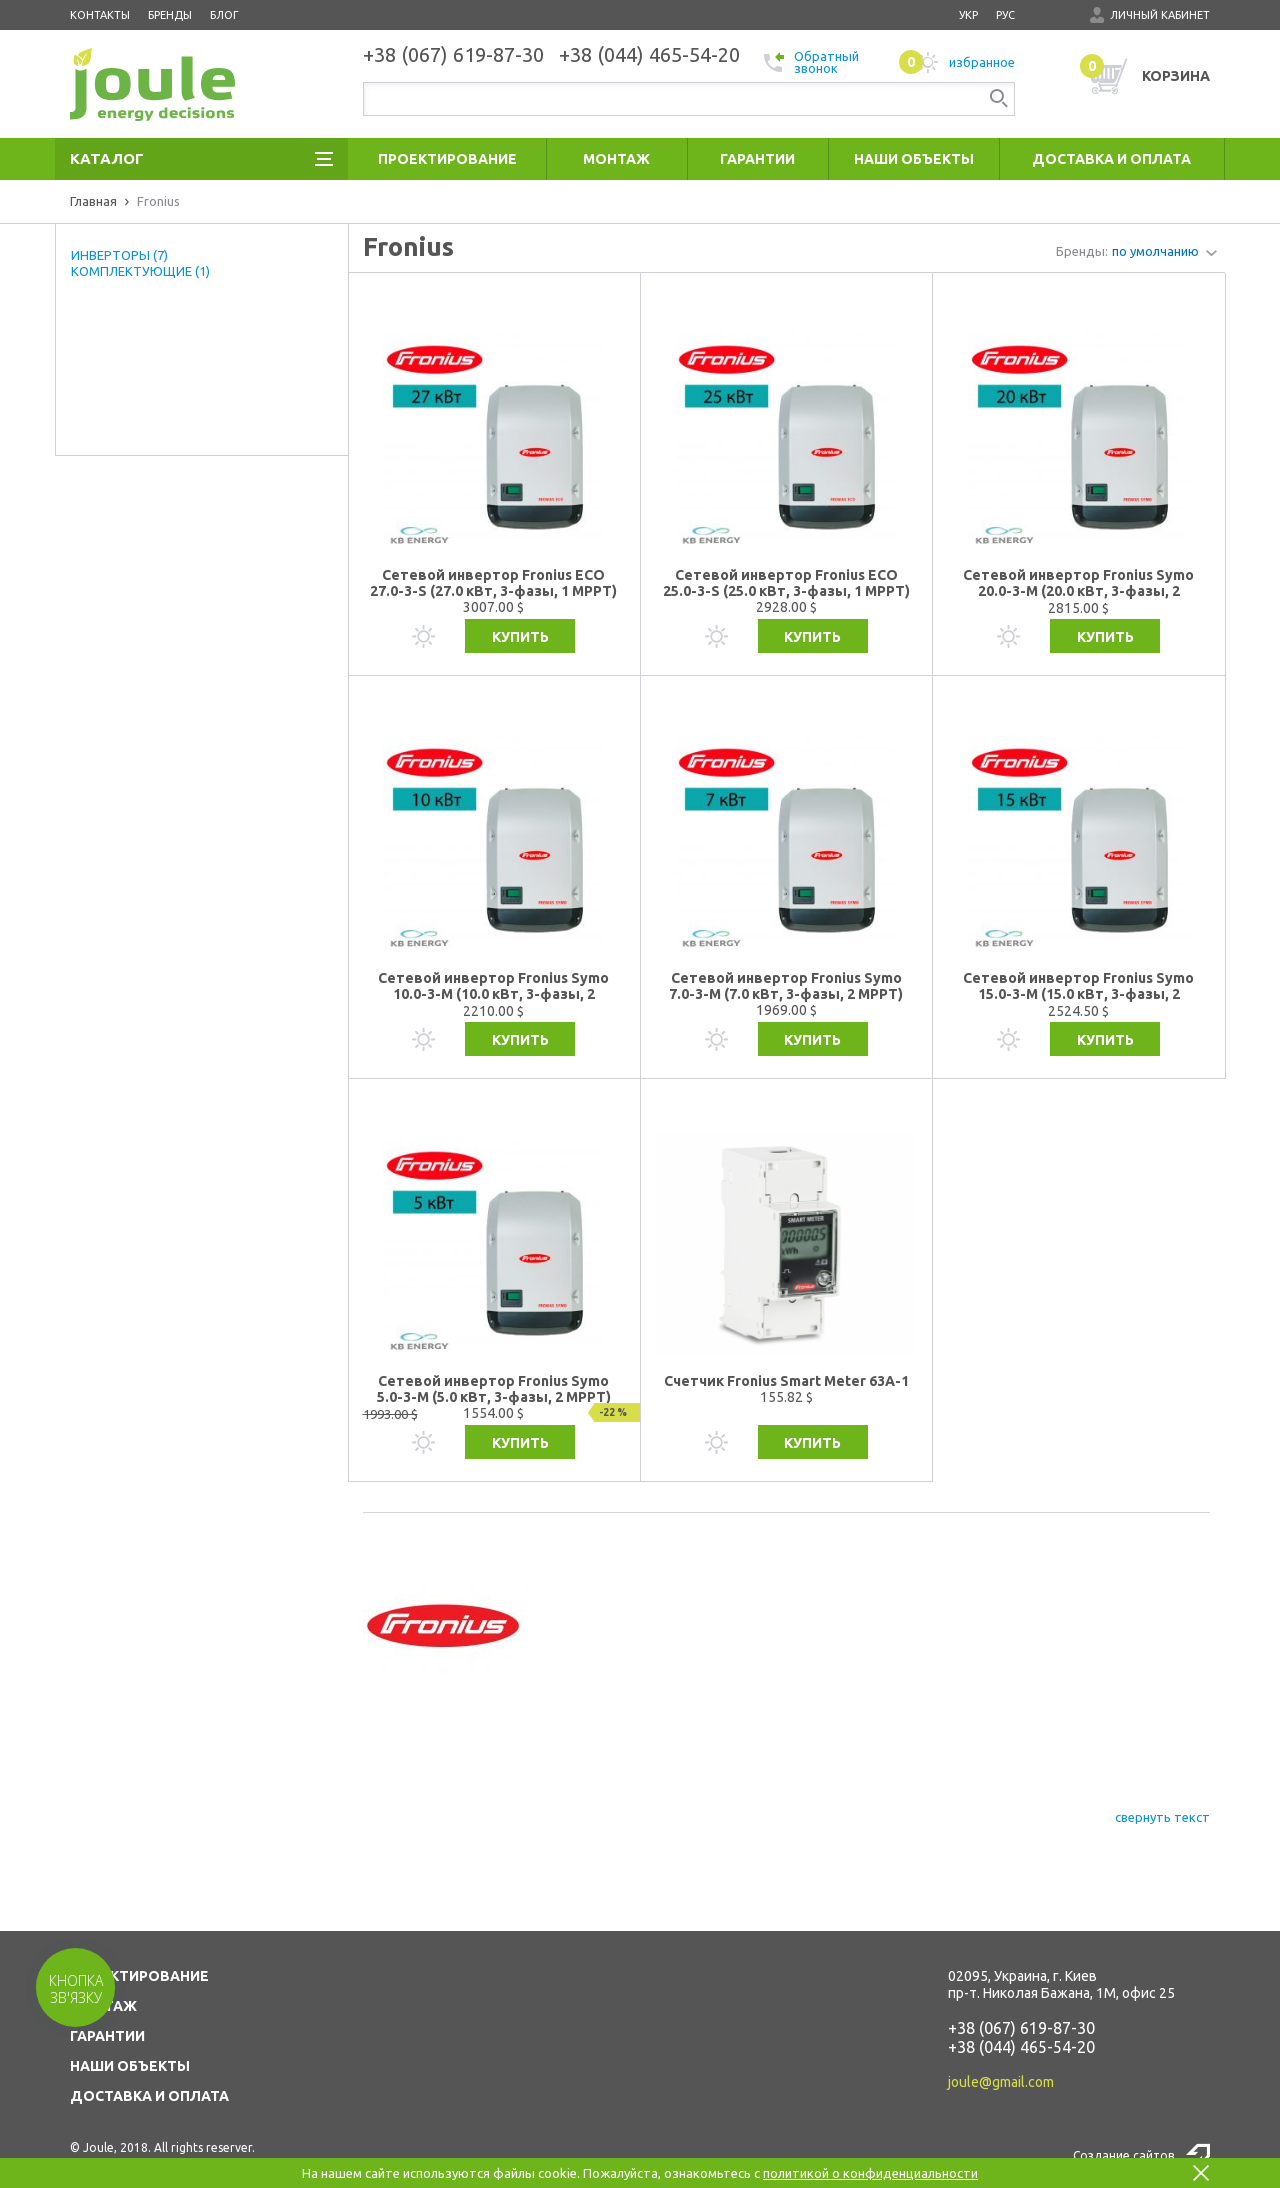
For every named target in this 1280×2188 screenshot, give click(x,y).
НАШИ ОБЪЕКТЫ (130, 2066)
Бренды (170, 15)
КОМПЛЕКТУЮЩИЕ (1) (140, 271)
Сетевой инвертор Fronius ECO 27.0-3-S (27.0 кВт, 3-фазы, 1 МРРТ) (493, 583)
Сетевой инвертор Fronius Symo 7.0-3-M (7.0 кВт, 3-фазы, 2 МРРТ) (786, 986)
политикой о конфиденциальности (870, 2173)
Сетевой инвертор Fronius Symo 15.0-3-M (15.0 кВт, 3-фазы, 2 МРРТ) (1078, 986)
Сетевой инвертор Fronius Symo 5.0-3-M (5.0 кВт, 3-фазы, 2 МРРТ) (494, 1389)
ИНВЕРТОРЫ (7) (119, 255)
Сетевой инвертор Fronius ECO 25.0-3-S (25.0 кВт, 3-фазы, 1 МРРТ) (786, 583)
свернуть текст (1162, 1817)
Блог (224, 15)
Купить (520, 637)
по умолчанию (1155, 251)
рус (1005, 15)
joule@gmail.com (1001, 2082)
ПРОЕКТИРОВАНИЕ (139, 1976)
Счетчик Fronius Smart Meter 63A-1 (786, 1381)
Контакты (100, 15)
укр (968, 15)
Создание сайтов (1123, 2155)
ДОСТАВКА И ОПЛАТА (149, 2096)
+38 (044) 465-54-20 (1021, 2047)
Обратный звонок (811, 62)
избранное (957, 62)
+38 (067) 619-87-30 (1021, 2028)
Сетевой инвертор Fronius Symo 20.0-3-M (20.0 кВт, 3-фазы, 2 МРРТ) (1078, 583)
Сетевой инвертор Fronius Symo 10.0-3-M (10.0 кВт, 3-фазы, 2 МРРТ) (493, 986)
